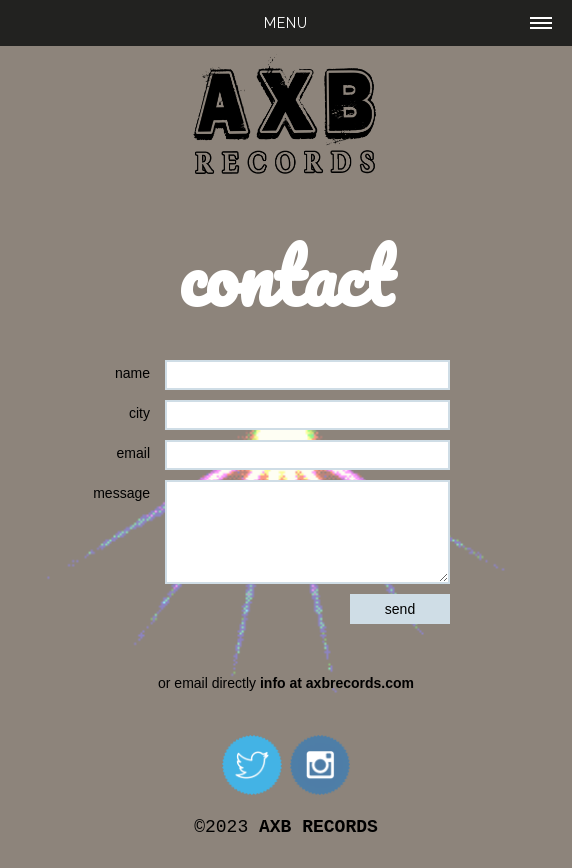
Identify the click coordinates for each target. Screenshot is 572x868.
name (132, 373)
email (133, 453)
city (139, 413)
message (121, 493)
